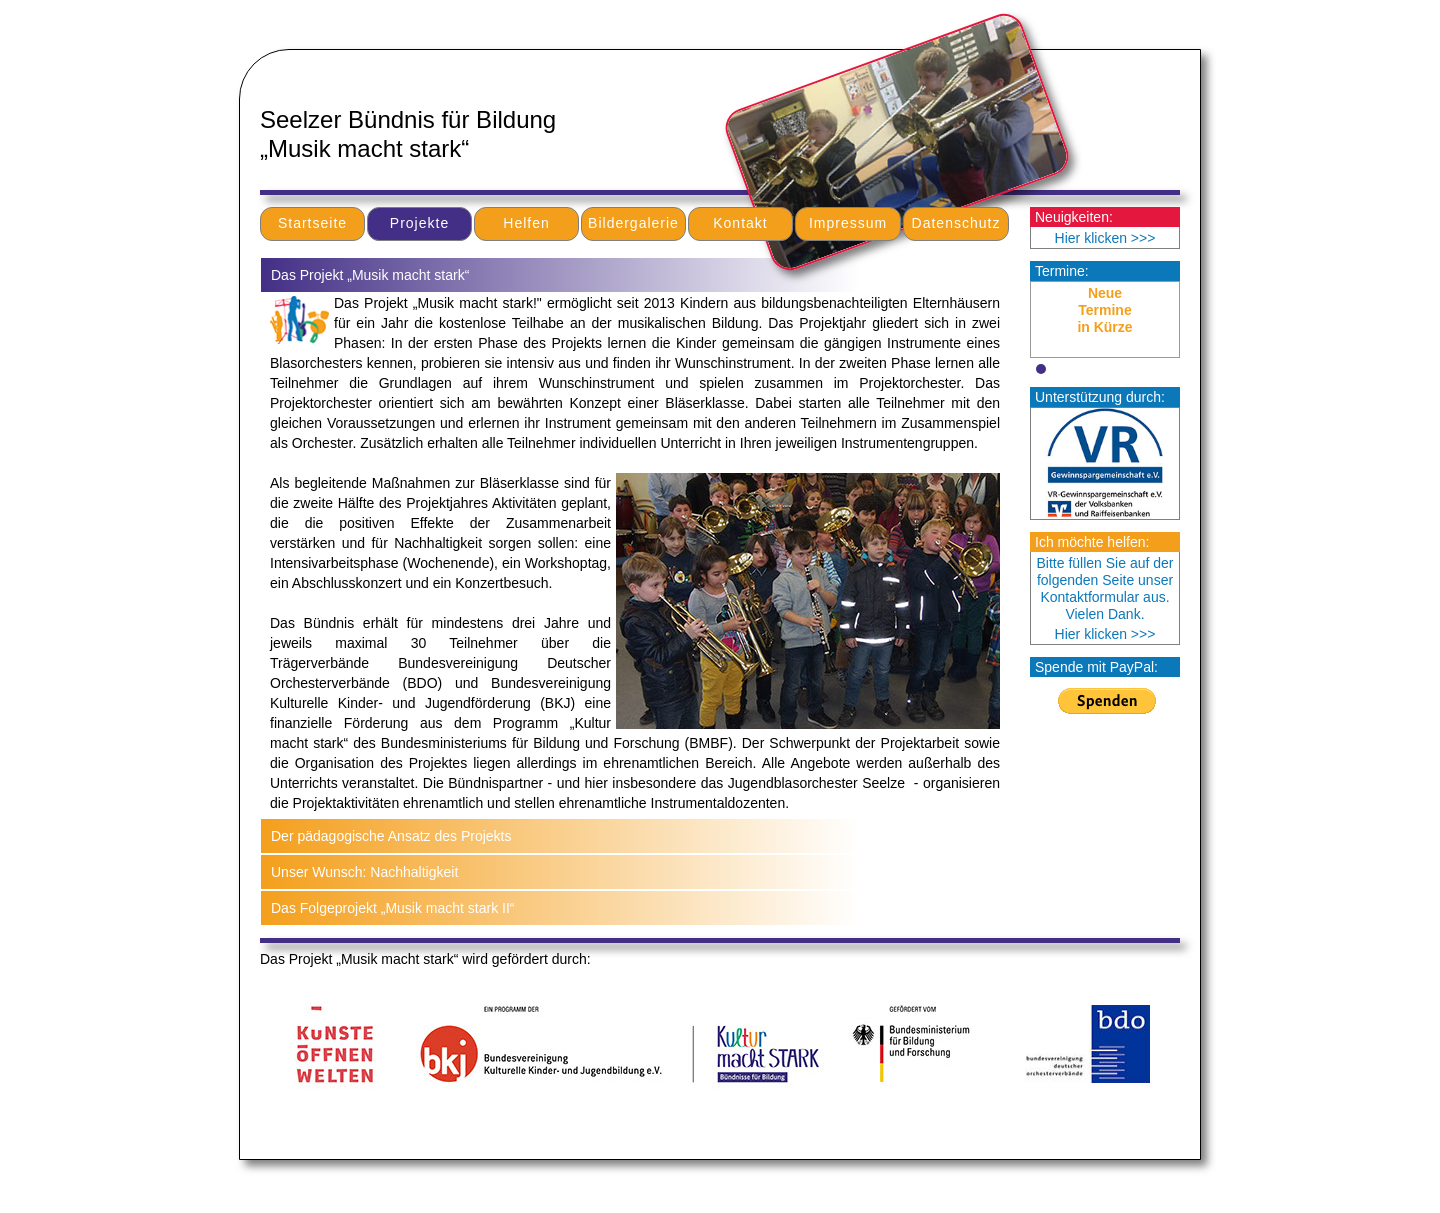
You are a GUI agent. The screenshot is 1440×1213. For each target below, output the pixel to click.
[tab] (635, 275)
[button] (1041, 369)
